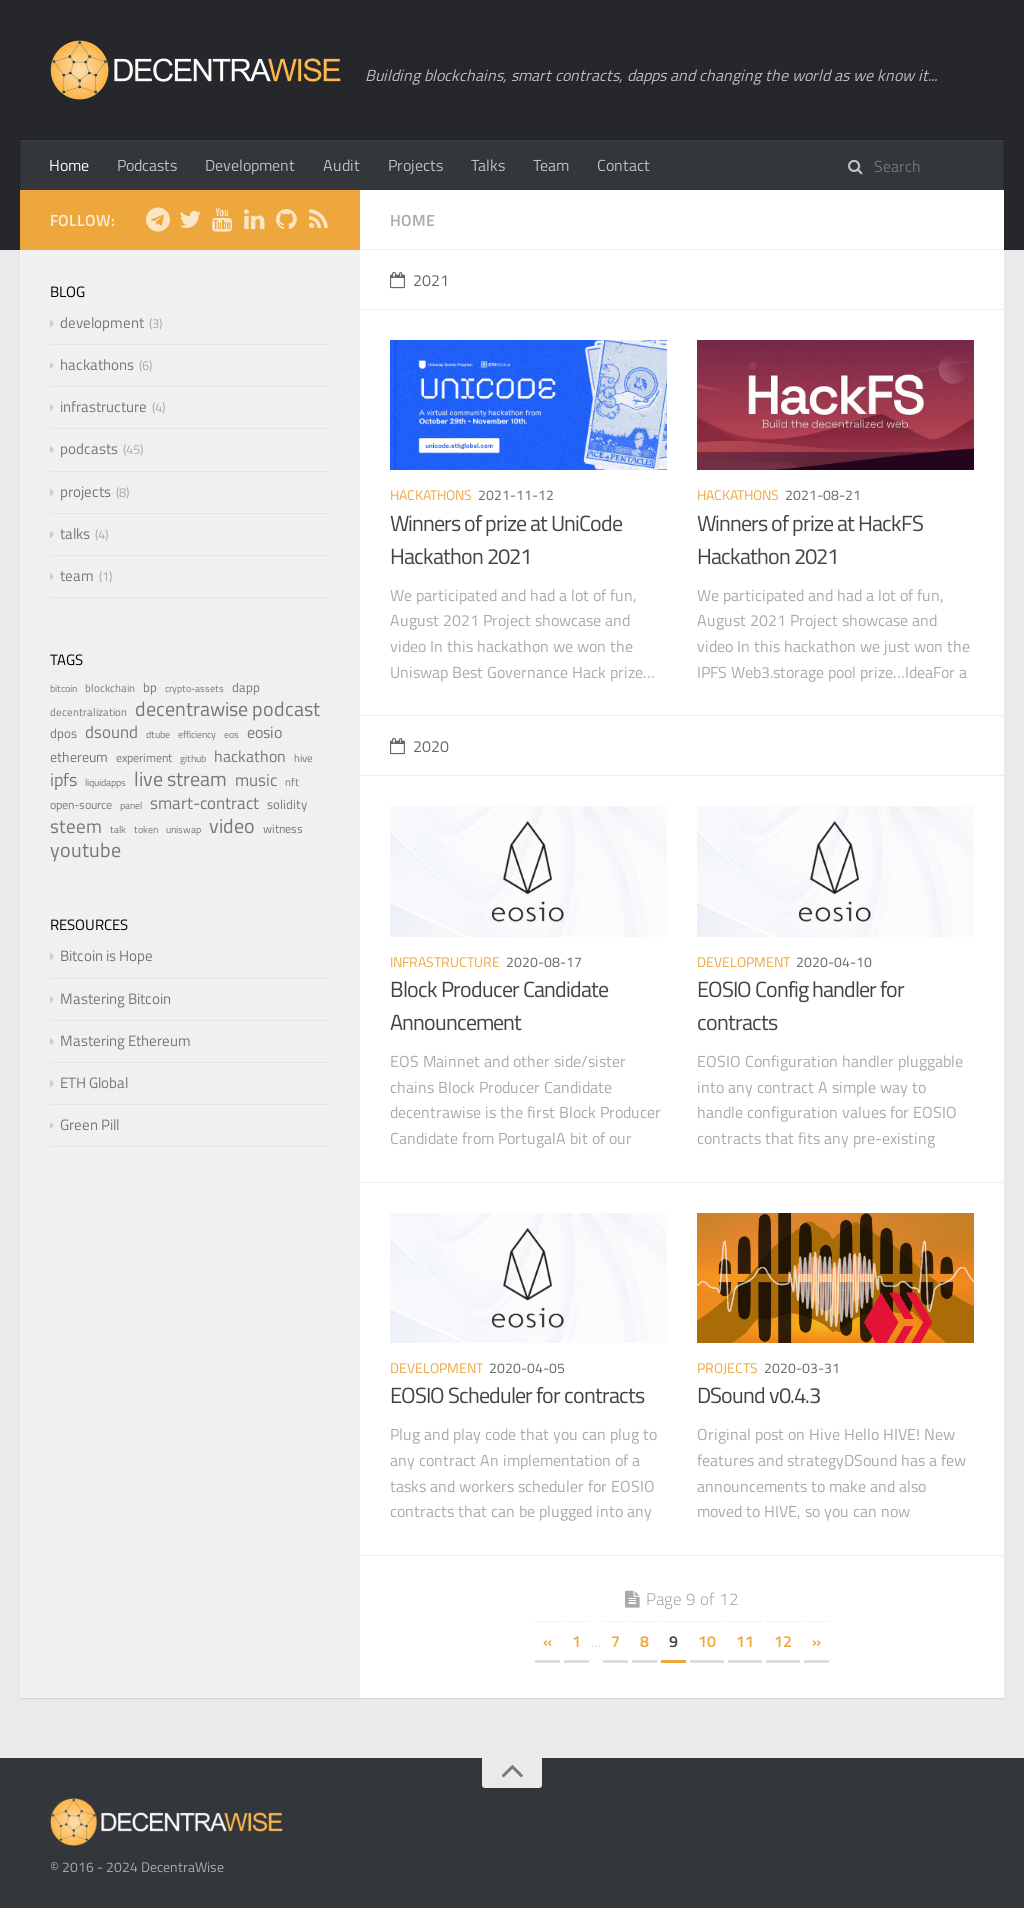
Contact (623, 165)
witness (283, 828)
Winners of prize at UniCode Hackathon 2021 (506, 539)
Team (551, 165)
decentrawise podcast (227, 708)
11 (745, 1641)
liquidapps (105, 782)
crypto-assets (194, 688)
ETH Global (94, 1082)
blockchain (110, 687)
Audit (341, 165)
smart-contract (204, 802)
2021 (419, 280)
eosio (264, 732)
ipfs (63, 779)
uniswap (183, 829)
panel (131, 805)
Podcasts (147, 165)
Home (69, 165)
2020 (419, 746)
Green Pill (89, 1124)
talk (118, 829)
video (232, 825)
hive (303, 757)
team (77, 575)
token (146, 829)
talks (75, 533)
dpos (63, 733)
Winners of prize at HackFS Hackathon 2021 (810, 539)
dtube (158, 734)
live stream (180, 778)
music (256, 779)
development (743, 961)
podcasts (89, 448)
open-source (81, 804)
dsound (111, 731)
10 (707, 1641)
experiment (144, 757)
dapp (246, 687)
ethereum (79, 757)
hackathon (250, 756)
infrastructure (445, 961)
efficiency (197, 734)
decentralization (88, 711)
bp (150, 687)
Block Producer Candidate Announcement (499, 1005)
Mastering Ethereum (125, 1040)
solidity (287, 804)
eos (231, 734)
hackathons (431, 494)
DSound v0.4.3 (758, 1395)
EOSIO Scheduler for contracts (517, 1395)
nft (292, 781)
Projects (415, 165)
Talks (488, 165)
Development (250, 165)
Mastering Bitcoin (115, 998)
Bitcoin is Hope (106, 955)
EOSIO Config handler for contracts (800, 1005)
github (193, 758)
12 (783, 1641)
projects (727, 1367)
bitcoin (63, 688)
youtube (85, 849)
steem (76, 826)
